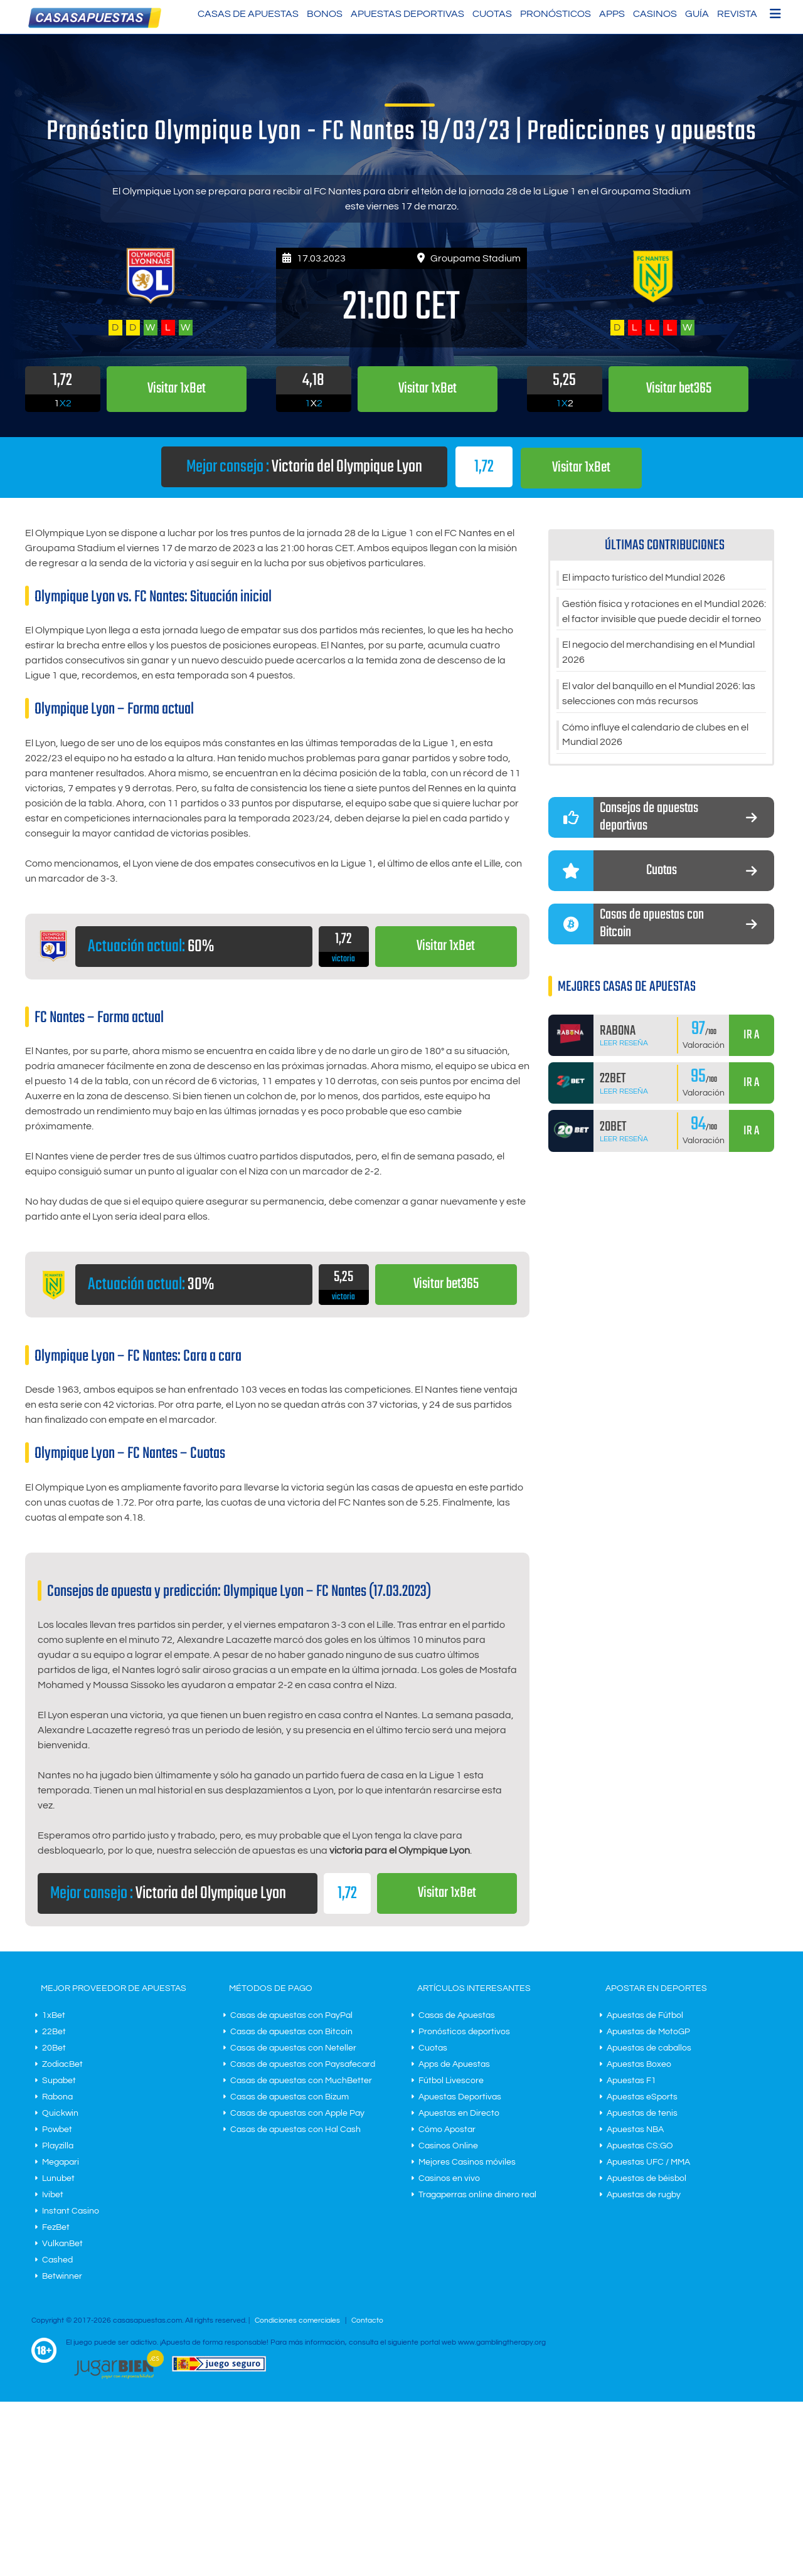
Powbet (57, 2129)
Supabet (59, 2080)
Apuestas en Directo (458, 2112)
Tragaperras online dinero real (477, 2194)
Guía (697, 14)
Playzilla (57, 2145)
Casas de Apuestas (248, 14)
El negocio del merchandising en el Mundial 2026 (658, 652)
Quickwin (60, 2112)
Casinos (655, 14)
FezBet (56, 2226)
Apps (612, 14)
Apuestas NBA (635, 2129)
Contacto (367, 2320)
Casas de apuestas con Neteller (293, 2047)
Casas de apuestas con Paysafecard (302, 2063)
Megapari (60, 2161)
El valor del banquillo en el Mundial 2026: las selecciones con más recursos (658, 694)
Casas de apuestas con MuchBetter (301, 2080)
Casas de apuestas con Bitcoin (291, 2031)
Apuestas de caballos (649, 2047)
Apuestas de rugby (644, 2194)
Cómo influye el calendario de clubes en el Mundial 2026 (655, 735)
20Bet (54, 2047)
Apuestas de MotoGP (648, 2031)
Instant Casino (70, 2210)
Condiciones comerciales (298, 2320)
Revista (737, 14)
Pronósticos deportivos (464, 2031)
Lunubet (58, 2177)
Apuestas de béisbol (646, 2177)
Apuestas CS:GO (640, 2145)
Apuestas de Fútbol (645, 2014)
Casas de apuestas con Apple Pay (297, 2112)
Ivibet (52, 2194)
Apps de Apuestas (454, 2063)
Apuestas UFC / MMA (648, 2161)
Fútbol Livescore (451, 2080)
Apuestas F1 (631, 2080)
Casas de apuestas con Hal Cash (295, 2129)
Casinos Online (448, 2145)
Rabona (57, 2096)
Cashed (57, 2259)
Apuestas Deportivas (407, 14)
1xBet (53, 2014)
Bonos (325, 14)
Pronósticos (555, 14)
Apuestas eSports (642, 2096)
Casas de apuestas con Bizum (289, 2096)
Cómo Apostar (447, 2129)
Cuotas (492, 14)
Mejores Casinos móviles (467, 2161)
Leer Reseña (624, 1044)
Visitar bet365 (446, 1284)
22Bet (54, 2031)
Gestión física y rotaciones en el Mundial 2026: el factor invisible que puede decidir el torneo (664, 611)
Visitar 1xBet (581, 467)
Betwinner (62, 2275)
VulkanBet (62, 2243)
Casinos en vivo (449, 2177)
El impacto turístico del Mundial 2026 (643, 578)
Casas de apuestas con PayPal (291, 2014)
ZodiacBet (62, 2063)
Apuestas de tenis (642, 2112)
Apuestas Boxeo (639, 2063)
